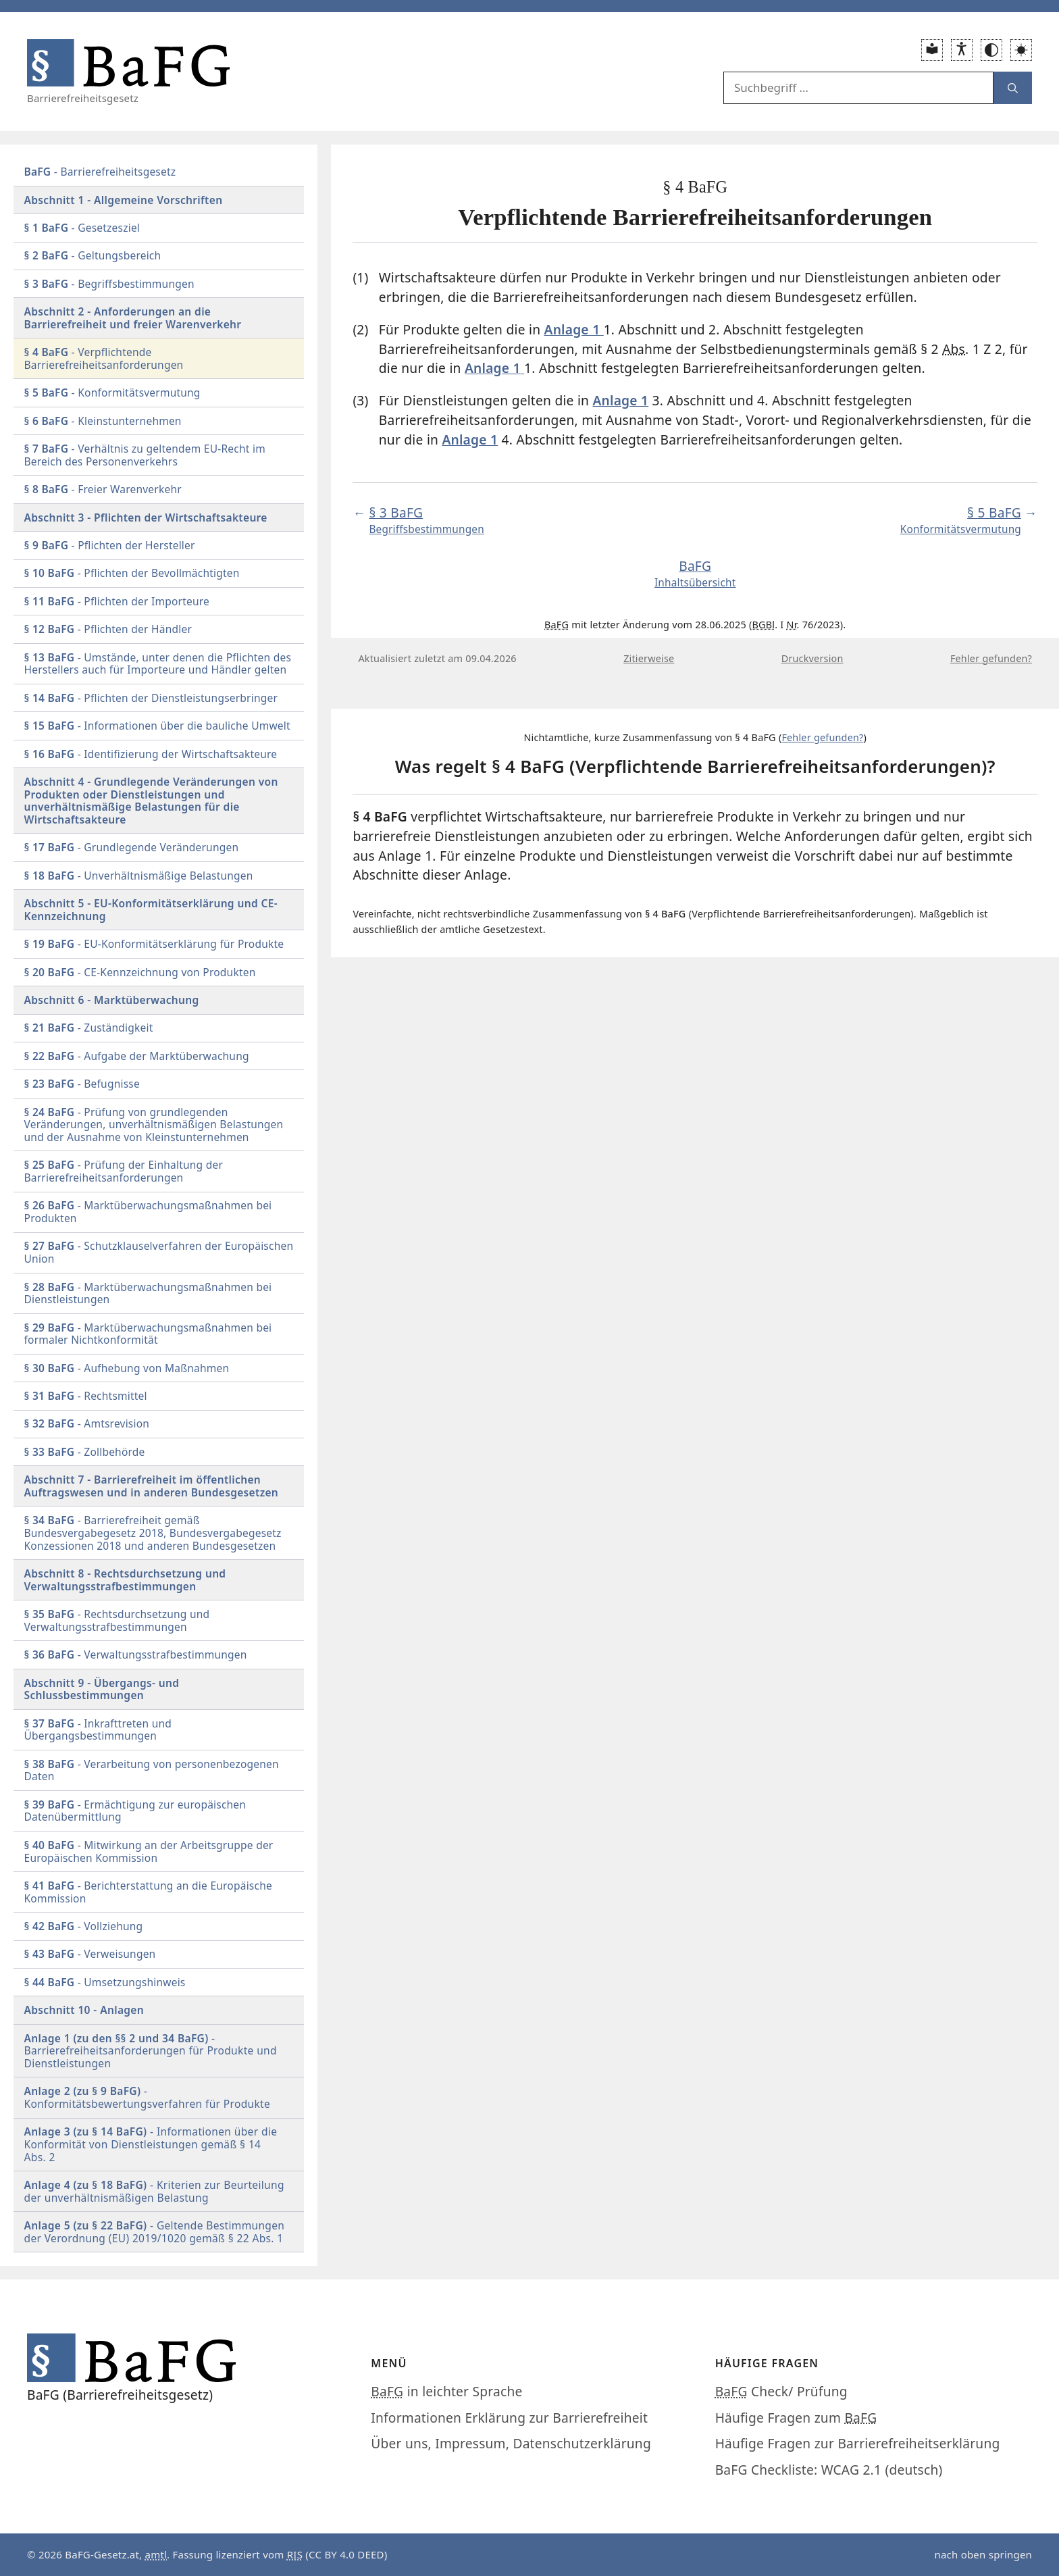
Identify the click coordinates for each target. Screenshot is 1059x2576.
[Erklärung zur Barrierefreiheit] (962, 50)
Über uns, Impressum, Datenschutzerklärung (511, 2443)
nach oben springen (983, 2554)
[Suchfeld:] (858, 88)
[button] (1021, 50)
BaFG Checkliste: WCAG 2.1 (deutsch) (829, 2469)
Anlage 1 (621, 400)
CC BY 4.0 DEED (346, 2554)
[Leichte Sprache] (932, 50)
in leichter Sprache (446, 2391)
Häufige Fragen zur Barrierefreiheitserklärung (857, 2443)
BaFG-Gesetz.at (102, 2554)
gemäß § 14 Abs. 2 (151, 2144)
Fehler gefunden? (991, 658)
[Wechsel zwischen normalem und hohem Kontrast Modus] (991, 50)
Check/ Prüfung (781, 2391)
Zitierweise (648, 658)
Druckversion (812, 658)
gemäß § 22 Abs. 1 (154, 2232)
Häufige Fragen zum (796, 2417)
